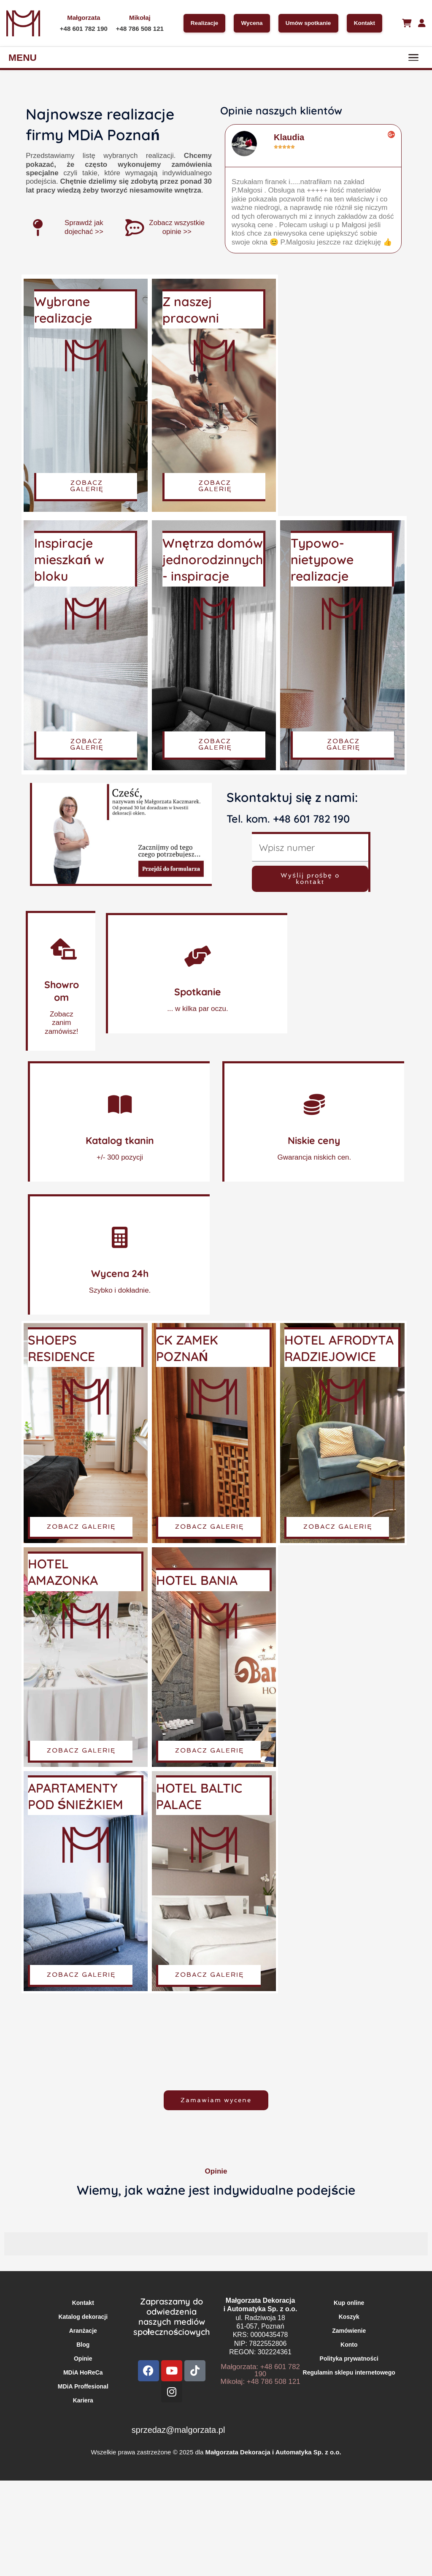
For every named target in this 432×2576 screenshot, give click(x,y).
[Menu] (413, 57)
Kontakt (366, 23)
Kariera (83, 2400)
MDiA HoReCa (83, 2372)
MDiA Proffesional (83, 2386)
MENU (23, 57)
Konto (348, 2344)
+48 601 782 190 (81, 28)
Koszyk (349, 2316)
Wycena (250, 23)
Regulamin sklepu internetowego (349, 2372)
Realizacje (200, 23)
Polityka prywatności (349, 2358)
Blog (82, 2344)
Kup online (349, 2302)
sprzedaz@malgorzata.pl (178, 2430)
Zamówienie (349, 2330)
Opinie (83, 2358)
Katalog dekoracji (83, 2316)
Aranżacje (83, 2330)
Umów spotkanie (307, 23)
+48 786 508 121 (137, 28)
